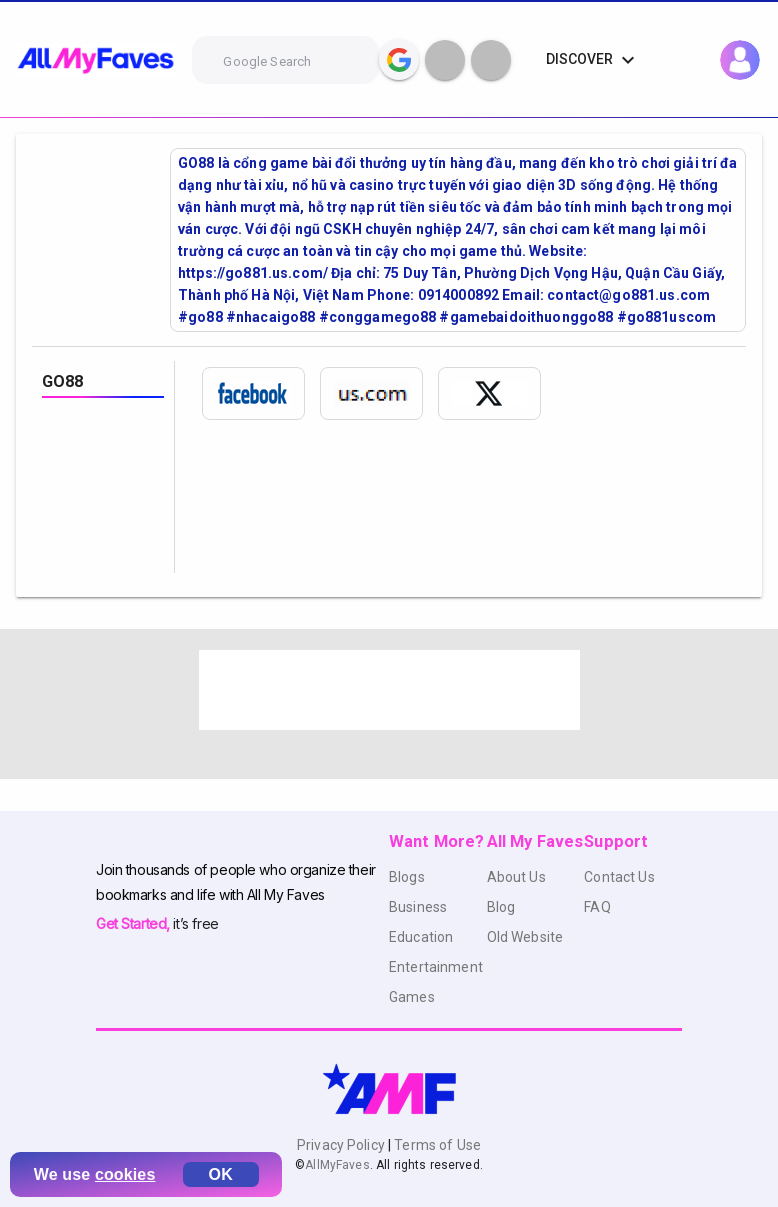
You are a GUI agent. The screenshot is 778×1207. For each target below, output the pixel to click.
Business (418, 907)
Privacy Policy (342, 1145)
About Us (516, 877)
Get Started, (134, 923)
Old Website (525, 937)
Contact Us (619, 877)
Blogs (407, 877)
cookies (125, 1174)
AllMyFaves (337, 1165)
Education (421, 937)
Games (412, 997)
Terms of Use (436, 1145)
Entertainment (436, 967)
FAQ (597, 907)
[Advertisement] (389, 690)
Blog (501, 907)
